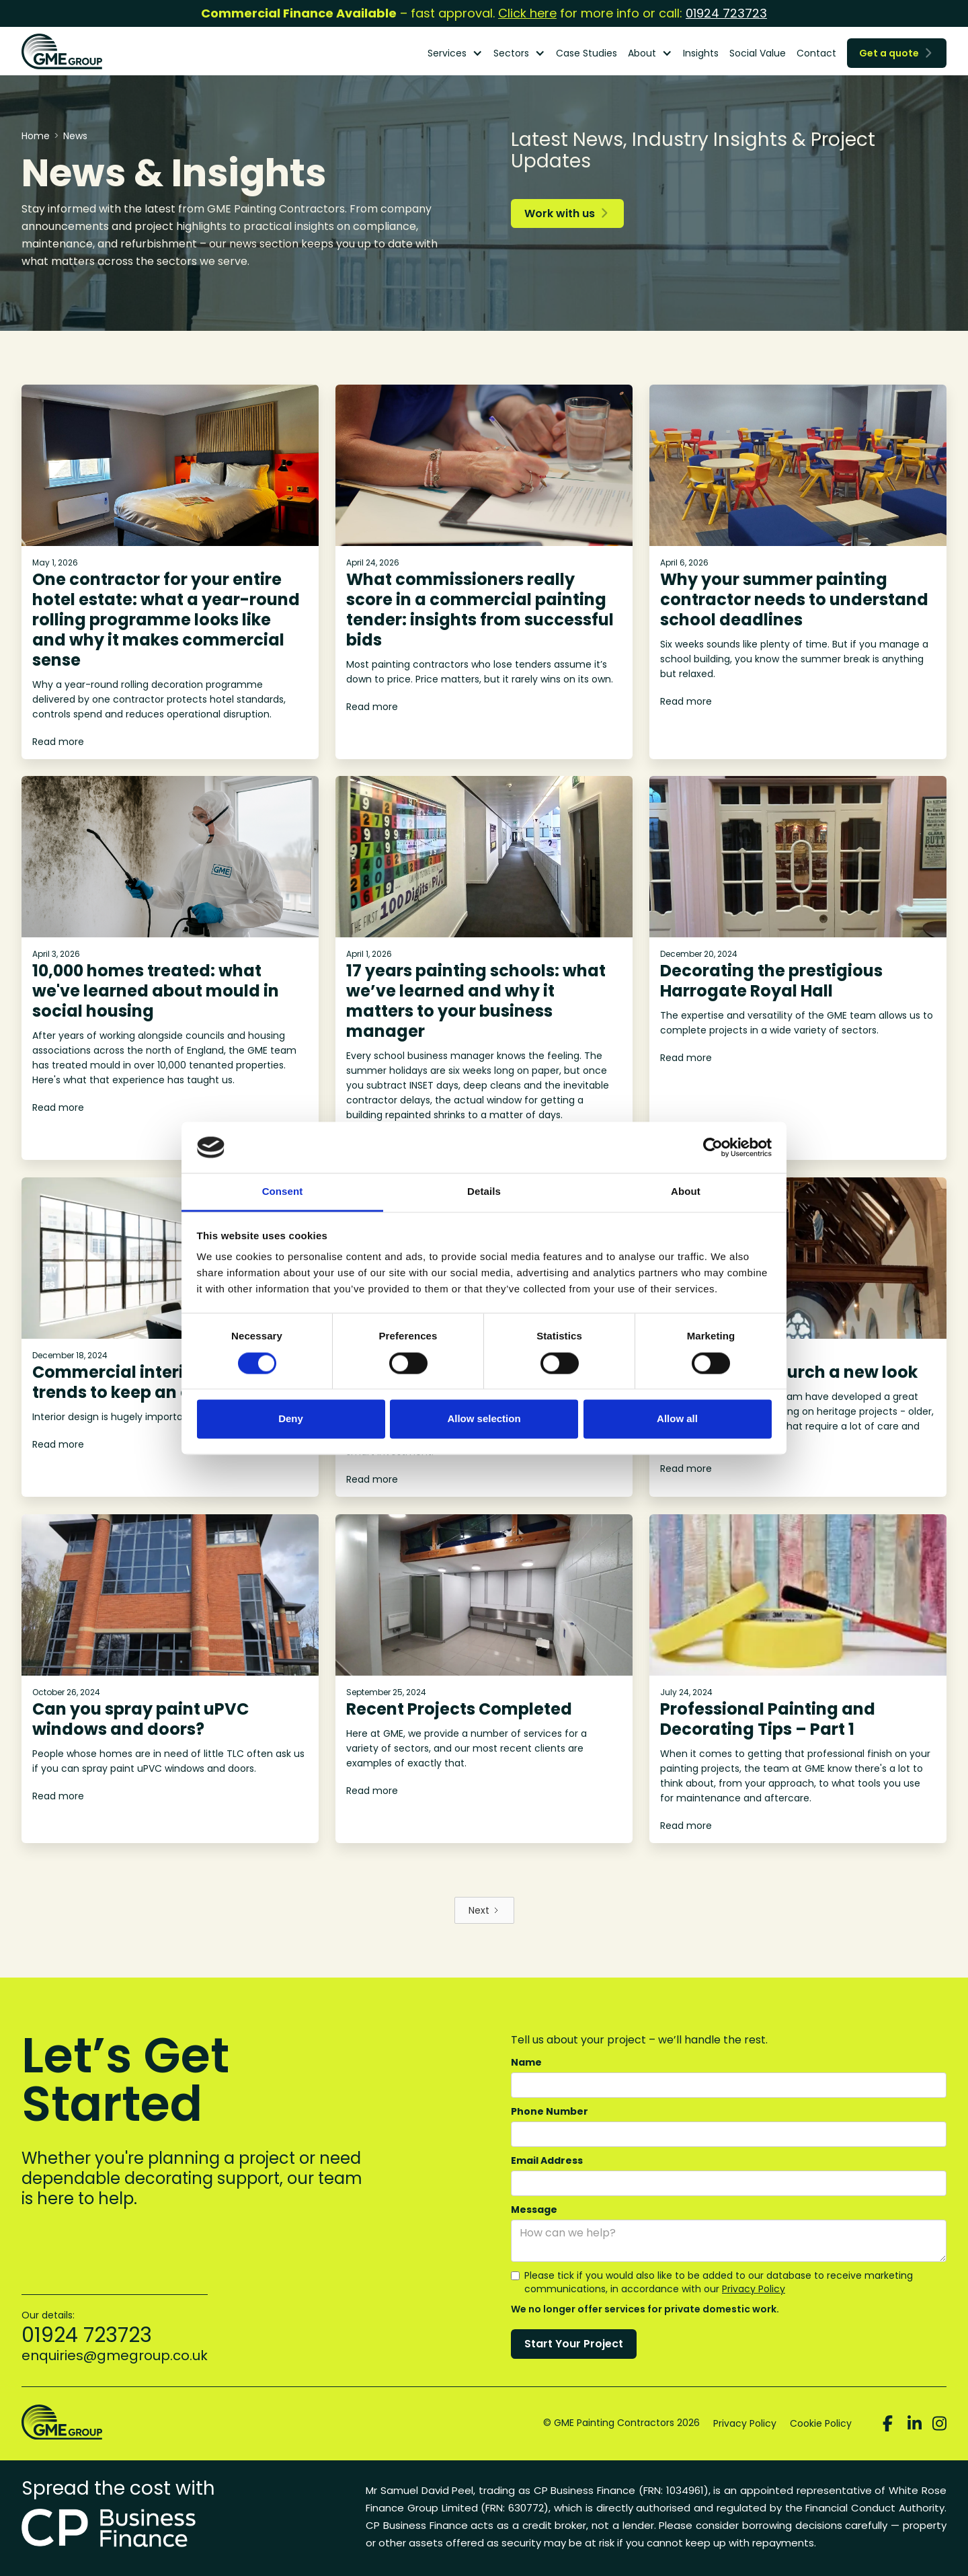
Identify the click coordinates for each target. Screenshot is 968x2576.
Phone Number (549, 2111)
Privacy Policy (753, 2289)
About (642, 53)
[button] (455, 53)
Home (36, 136)
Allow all (677, 1419)
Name (526, 2062)
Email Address (547, 2160)
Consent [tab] (282, 1192)
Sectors (511, 53)
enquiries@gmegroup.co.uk (115, 2355)
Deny (290, 1419)
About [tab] (685, 1192)
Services (447, 53)
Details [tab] (484, 1192)
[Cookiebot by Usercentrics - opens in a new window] (713, 1147)
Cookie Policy (821, 2423)
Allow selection (483, 1419)
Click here (527, 13)
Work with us (565, 213)
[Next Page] (484, 1910)
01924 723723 (726, 13)
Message (534, 2209)
